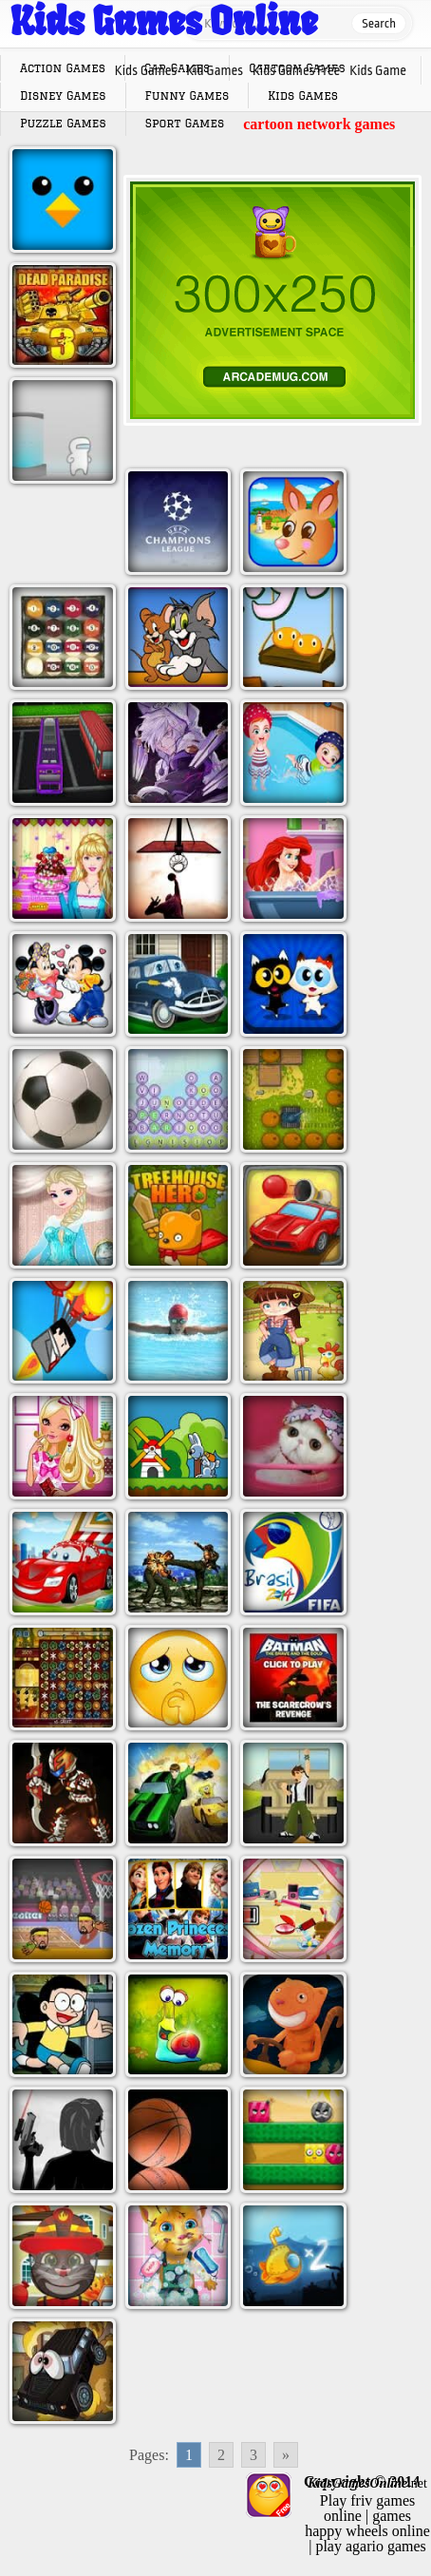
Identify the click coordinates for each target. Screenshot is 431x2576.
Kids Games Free (296, 70)
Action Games (62, 68)
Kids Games (146, 70)
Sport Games (185, 123)
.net (367, 2483)
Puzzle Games (63, 123)
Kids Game (377, 70)
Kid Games (214, 70)
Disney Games (63, 95)
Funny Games (187, 95)
